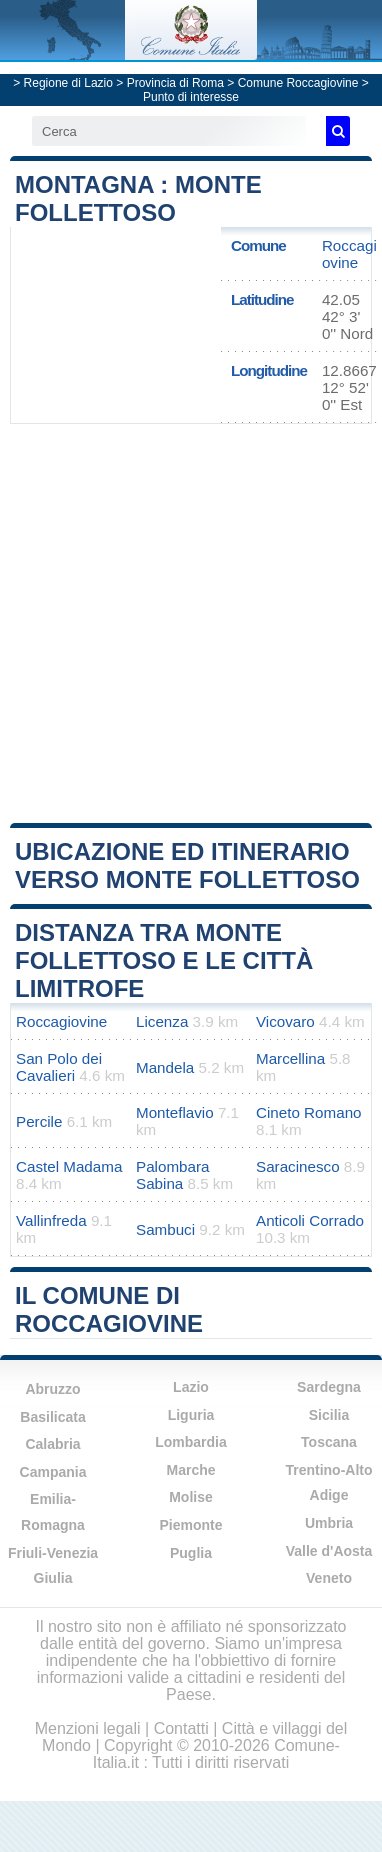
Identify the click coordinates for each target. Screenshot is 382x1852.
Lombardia (191, 1442)
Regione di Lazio (68, 83)
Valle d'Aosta (329, 1551)
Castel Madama (69, 1166)
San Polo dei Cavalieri (59, 1067)
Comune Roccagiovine (298, 83)
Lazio (191, 1387)
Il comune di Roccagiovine (109, 1309)
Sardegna (329, 1387)
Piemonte (190, 1525)
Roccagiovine (349, 254)
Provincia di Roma (175, 83)
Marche (190, 1470)
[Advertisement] (191, 621)
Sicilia (329, 1415)
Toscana (329, 1442)
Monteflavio (175, 1112)
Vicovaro (285, 1021)
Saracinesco (298, 1166)
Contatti (181, 1728)
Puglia (191, 1553)
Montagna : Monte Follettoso (138, 198)
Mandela (165, 1067)
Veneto (329, 1578)
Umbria (329, 1523)
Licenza (162, 1021)
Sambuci (165, 1229)
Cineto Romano (309, 1112)
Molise (191, 1497)
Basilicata (52, 1417)
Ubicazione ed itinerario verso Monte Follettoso (187, 865)
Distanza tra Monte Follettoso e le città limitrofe (164, 960)
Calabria (52, 1444)
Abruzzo (52, 1389)
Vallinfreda (51, 1220)
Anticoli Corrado (310, 1220)
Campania (53, 1472)
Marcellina (290, 1058)
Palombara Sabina (172, 1175)
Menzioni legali (88, 1728)
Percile (39, 1121)
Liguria (191, 1415)
